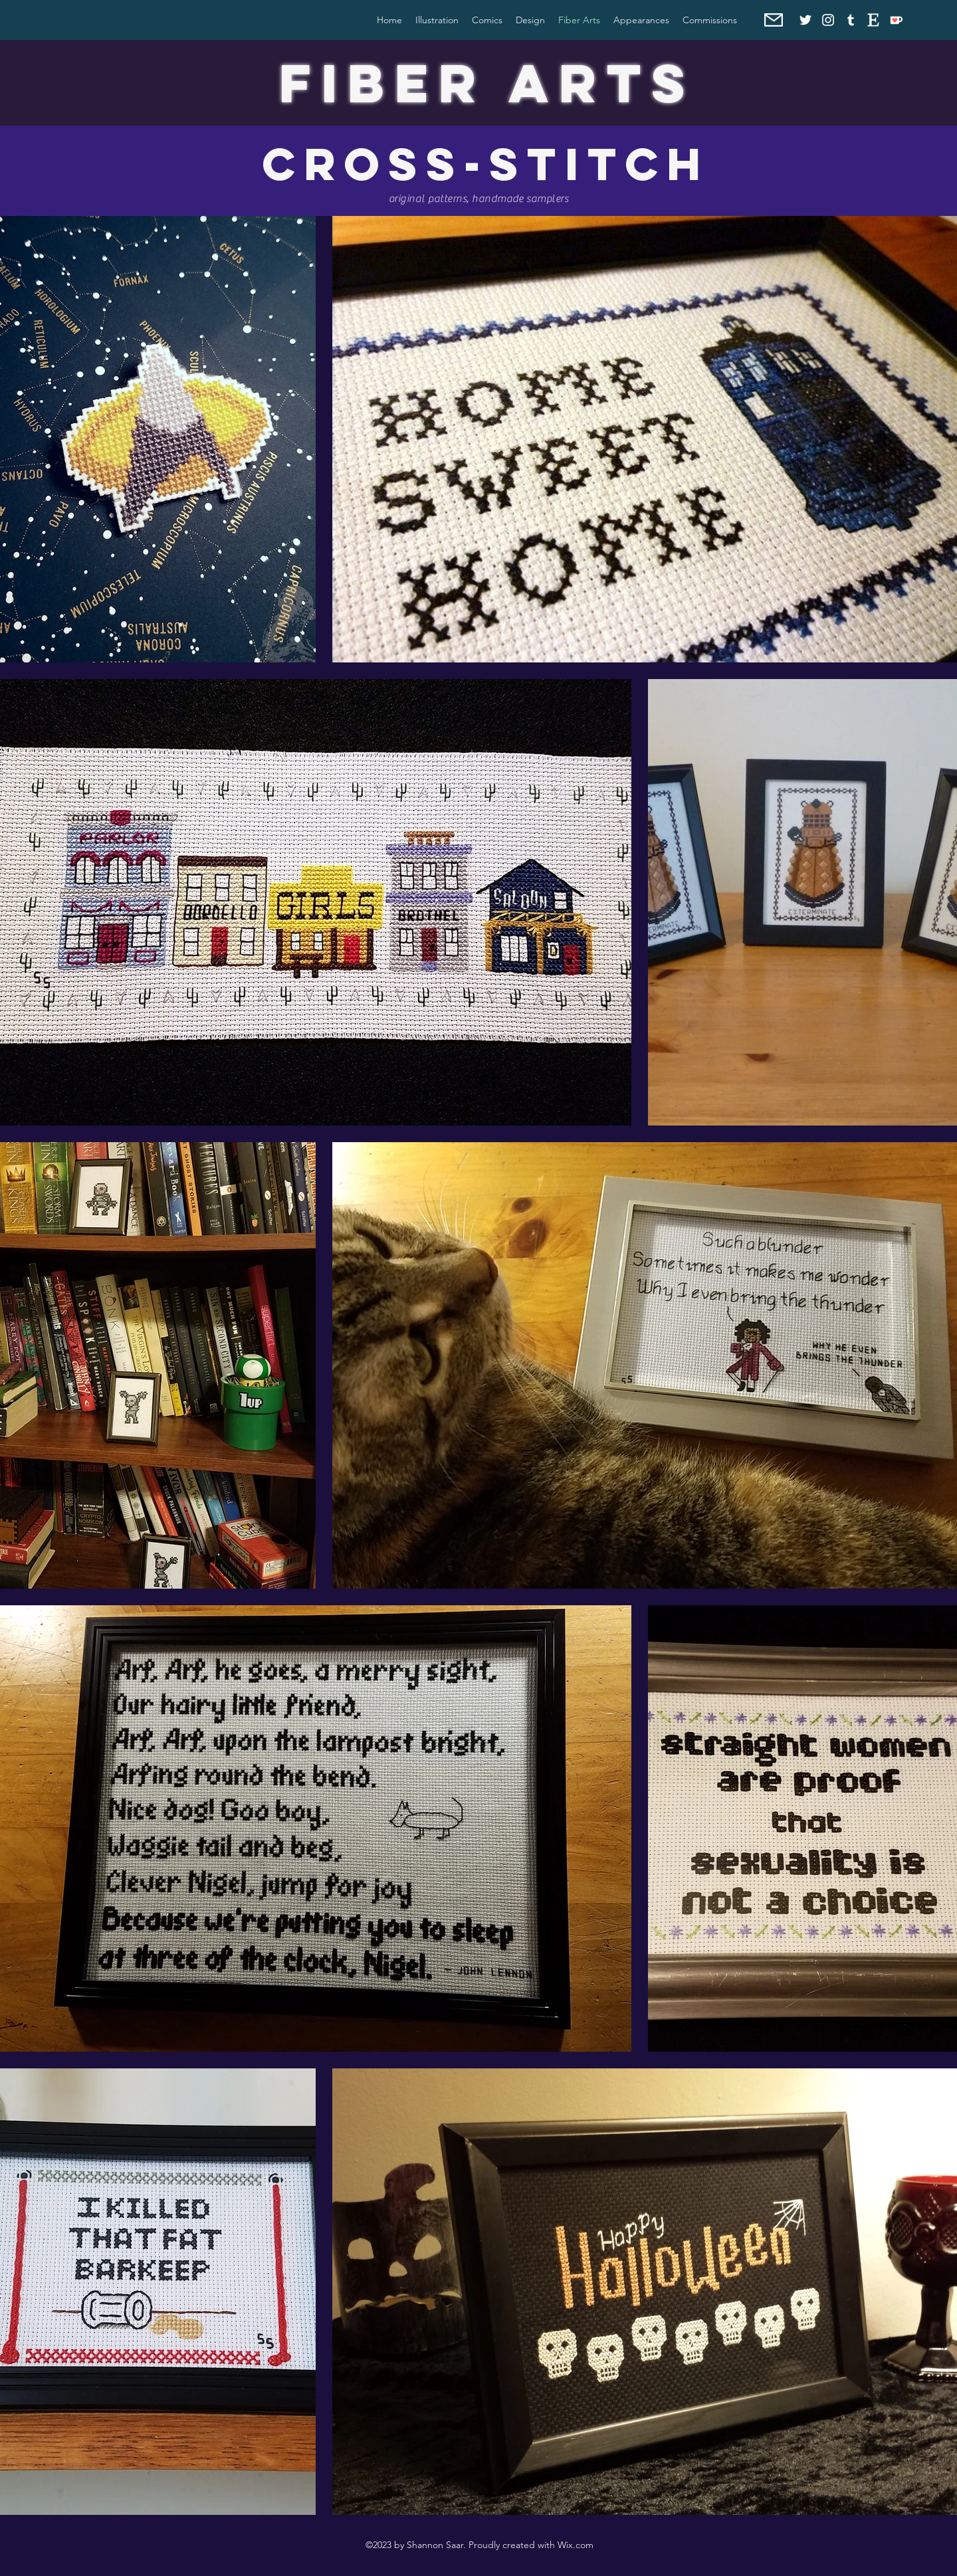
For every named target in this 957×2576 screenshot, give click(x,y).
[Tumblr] (851, 20)
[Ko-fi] (896, 20)
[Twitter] (805, 20)
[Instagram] (828, 20)
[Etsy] (873, 20)
